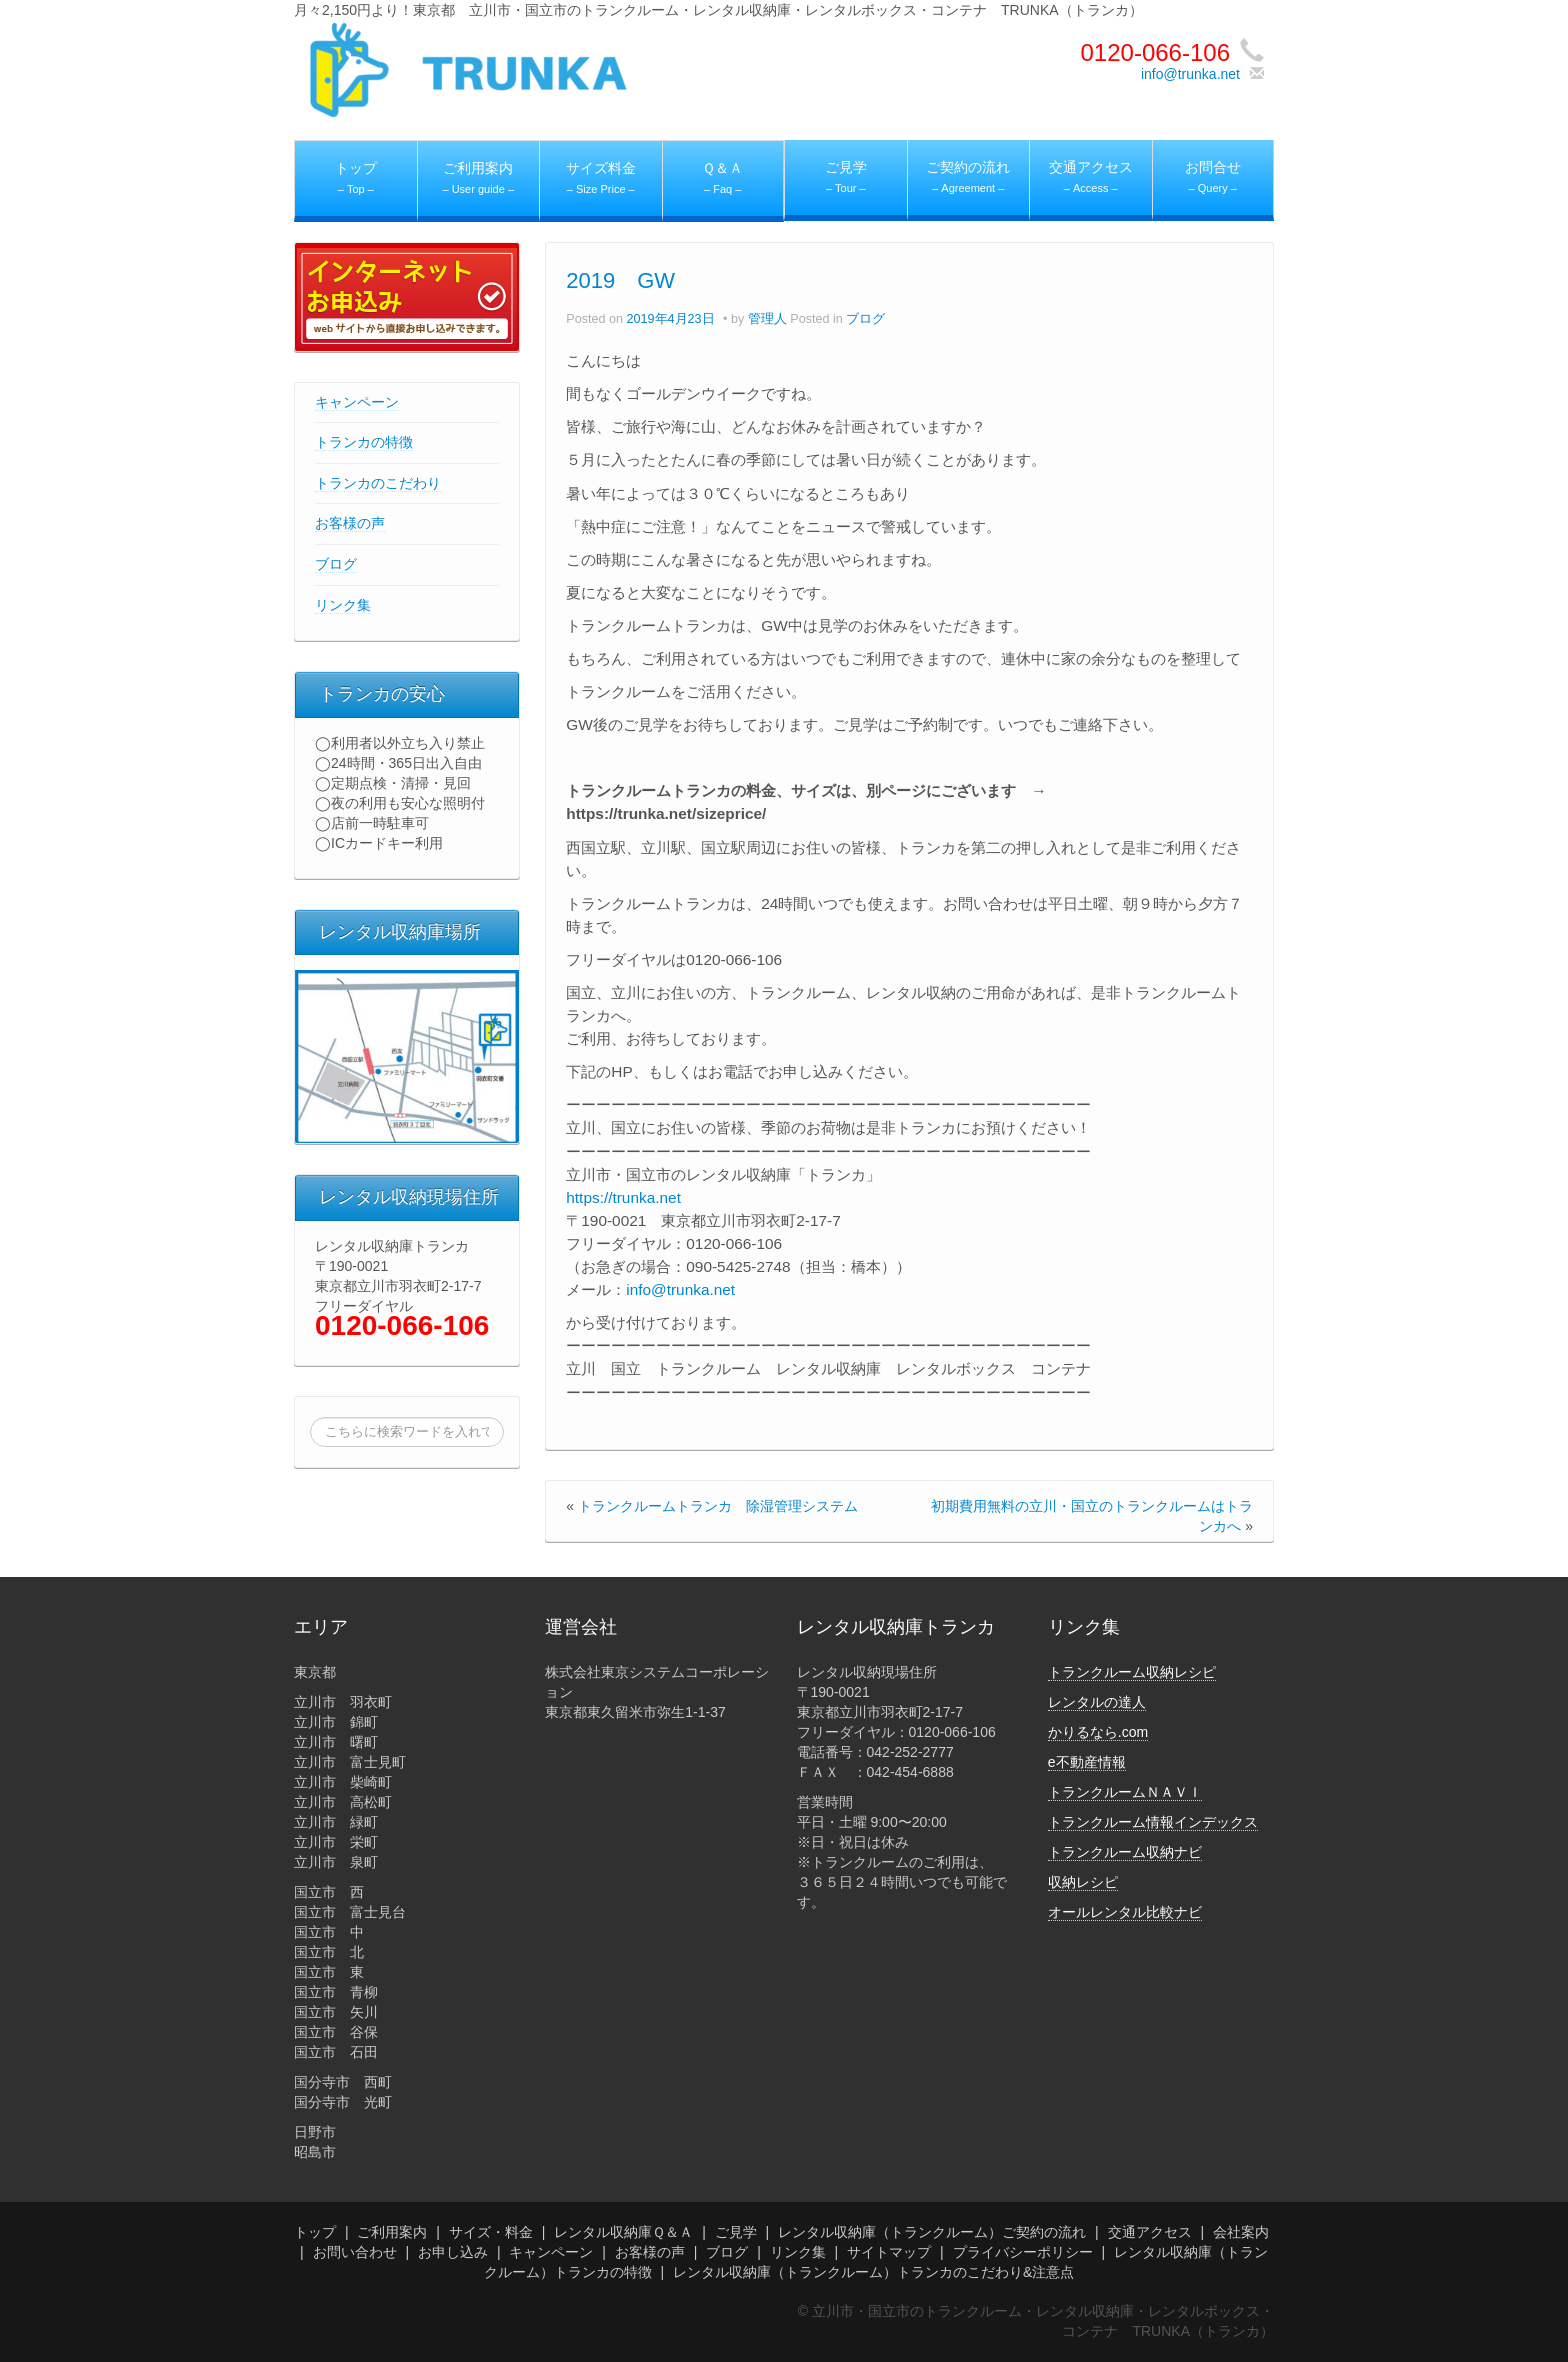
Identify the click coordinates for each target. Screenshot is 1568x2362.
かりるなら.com (1098, 1732)
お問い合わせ (355, 2252)
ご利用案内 (392, 2232)
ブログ (336, 564)
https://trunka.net (623, 1197)
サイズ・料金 (491, 2232)
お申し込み (453, 2252)
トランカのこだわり (378, 483)
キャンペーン (357, 402)
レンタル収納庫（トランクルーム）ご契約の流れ (932, 2232)
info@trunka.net (1190, 74)
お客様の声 (350, 523)
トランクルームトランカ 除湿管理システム (718, 1506)
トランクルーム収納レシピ (1132, 1672)
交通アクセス (1150, 2232)
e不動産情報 (1087, 1762)
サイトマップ (889, 2252)
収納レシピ (1083, 1882)
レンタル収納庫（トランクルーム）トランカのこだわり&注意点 (873, 2272)
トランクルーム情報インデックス (1153, 1822)
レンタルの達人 (1097, 1702)
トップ (315, 2232)
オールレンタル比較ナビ (1125, 1912)
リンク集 (343, 605)
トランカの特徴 (364, 442)
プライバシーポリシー (1023, 2252)
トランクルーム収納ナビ (1125, 1852)
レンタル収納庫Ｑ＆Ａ (623, 2232)
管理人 (767, 319)
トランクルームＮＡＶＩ (1125, 1792)
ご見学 (736, 2232)
